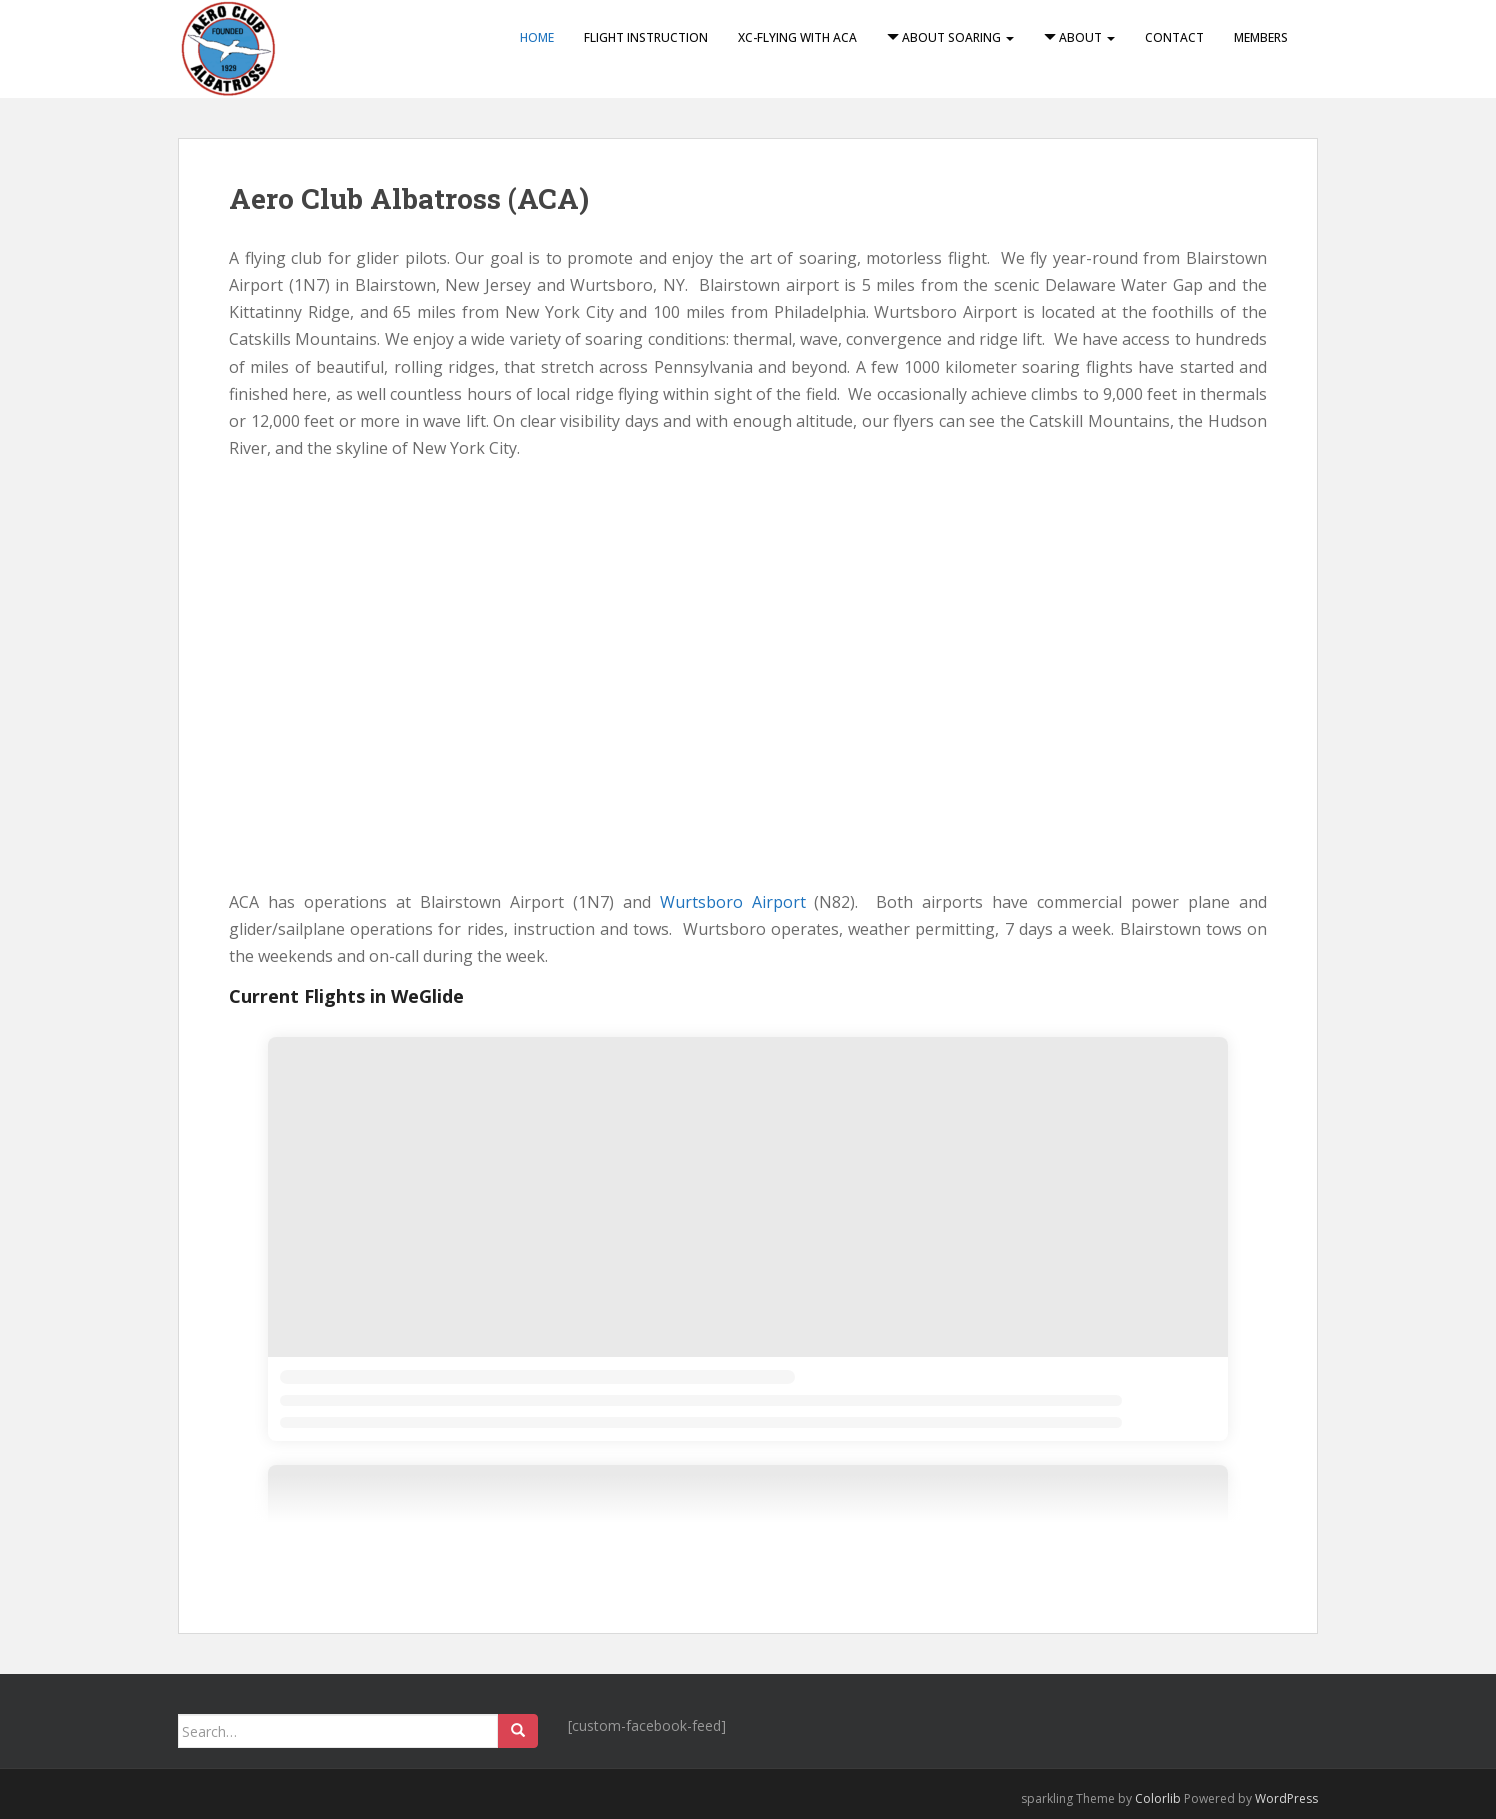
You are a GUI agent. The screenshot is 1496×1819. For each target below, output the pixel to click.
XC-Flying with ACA (797, 37)
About (1079, 37)
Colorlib (1158, 1798)
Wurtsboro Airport (733, 902)
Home (537, 37)
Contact (1174, 37)
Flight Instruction (646, 37)
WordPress (1286, 1798)
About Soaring (950, 37)
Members (1261, 37)
